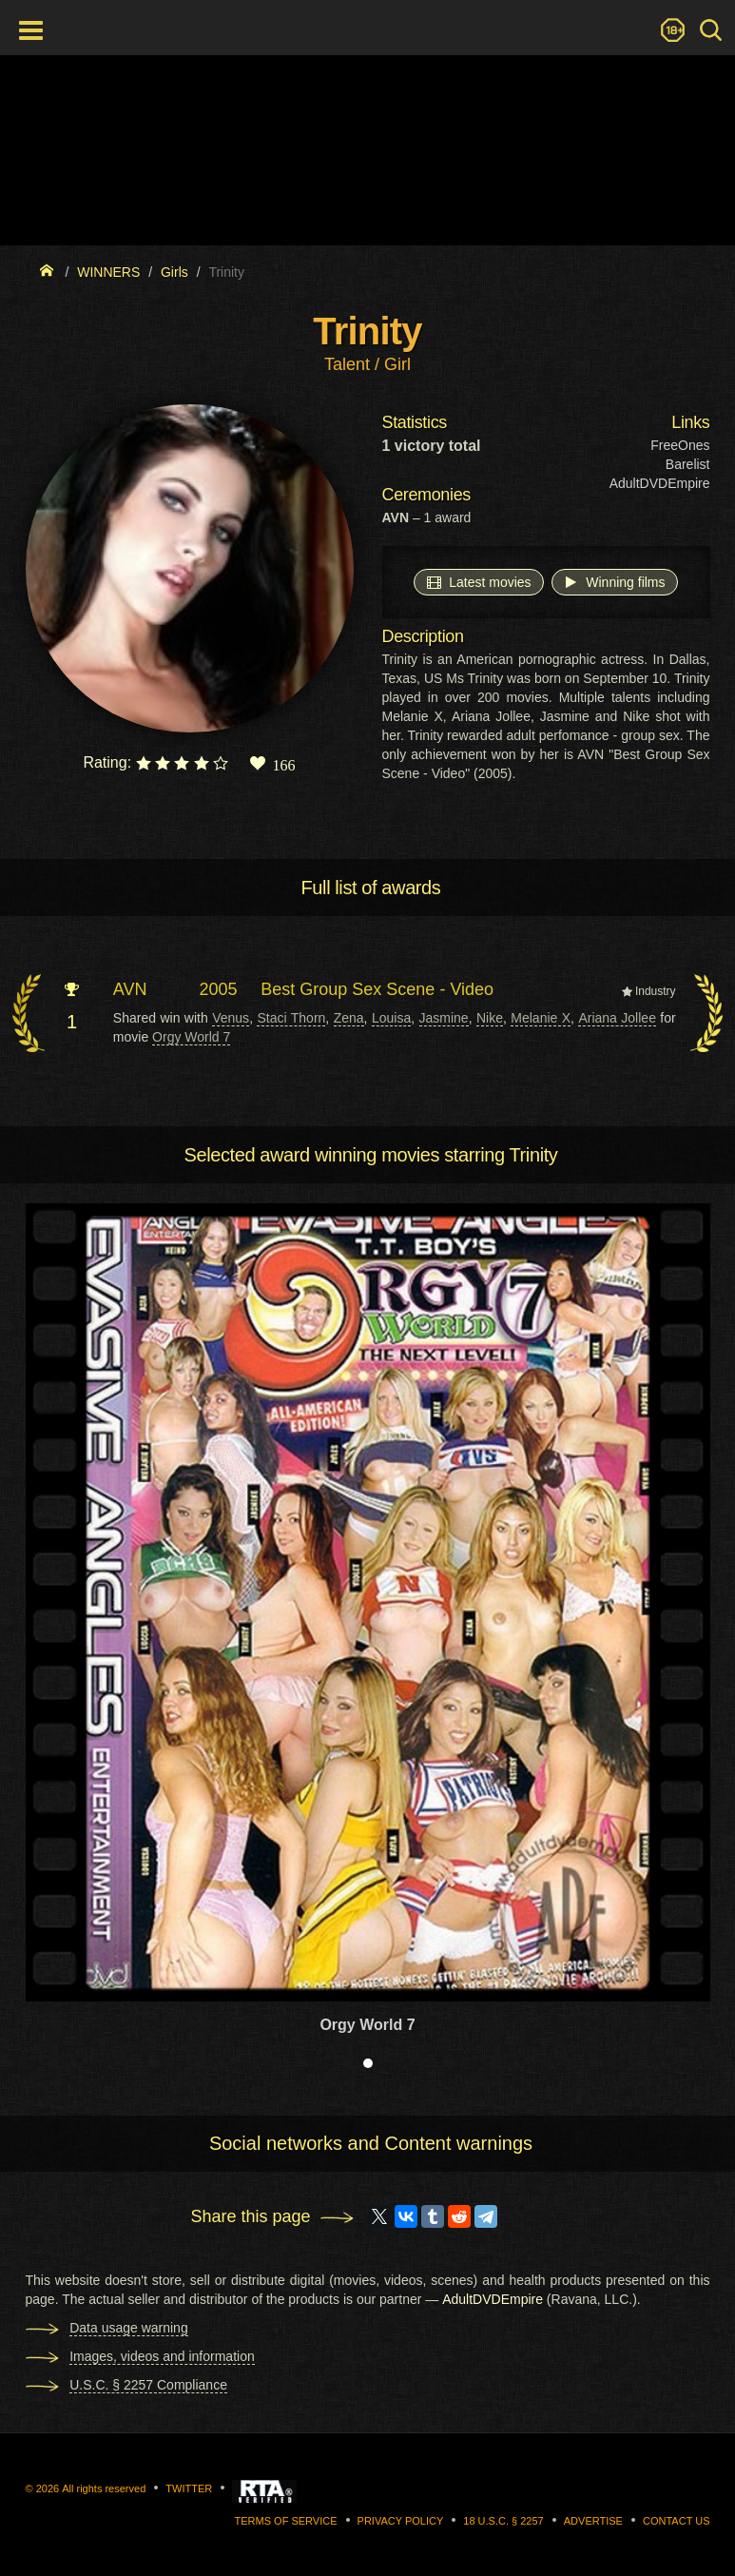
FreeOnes (679, 445)
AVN (130, 989)
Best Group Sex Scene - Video (377, 989)
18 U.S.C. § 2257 (503, 2521)
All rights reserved (103, 2488)
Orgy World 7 (191, 1036)
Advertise (593, 2521)
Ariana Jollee (616, 1017)
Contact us (676, 2521)
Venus (230, 1017)
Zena (349, 1017)
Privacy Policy (401, 2521)
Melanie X (541, 1017)
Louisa (391, 1017)
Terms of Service (286, 2521)
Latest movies (478, 581)
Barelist (688, 464)
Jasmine (444, 1017)
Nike (489, 1017)
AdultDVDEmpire (659, 483)
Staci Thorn (291, 1017)
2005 (219, 989)
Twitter (188, 2488)
